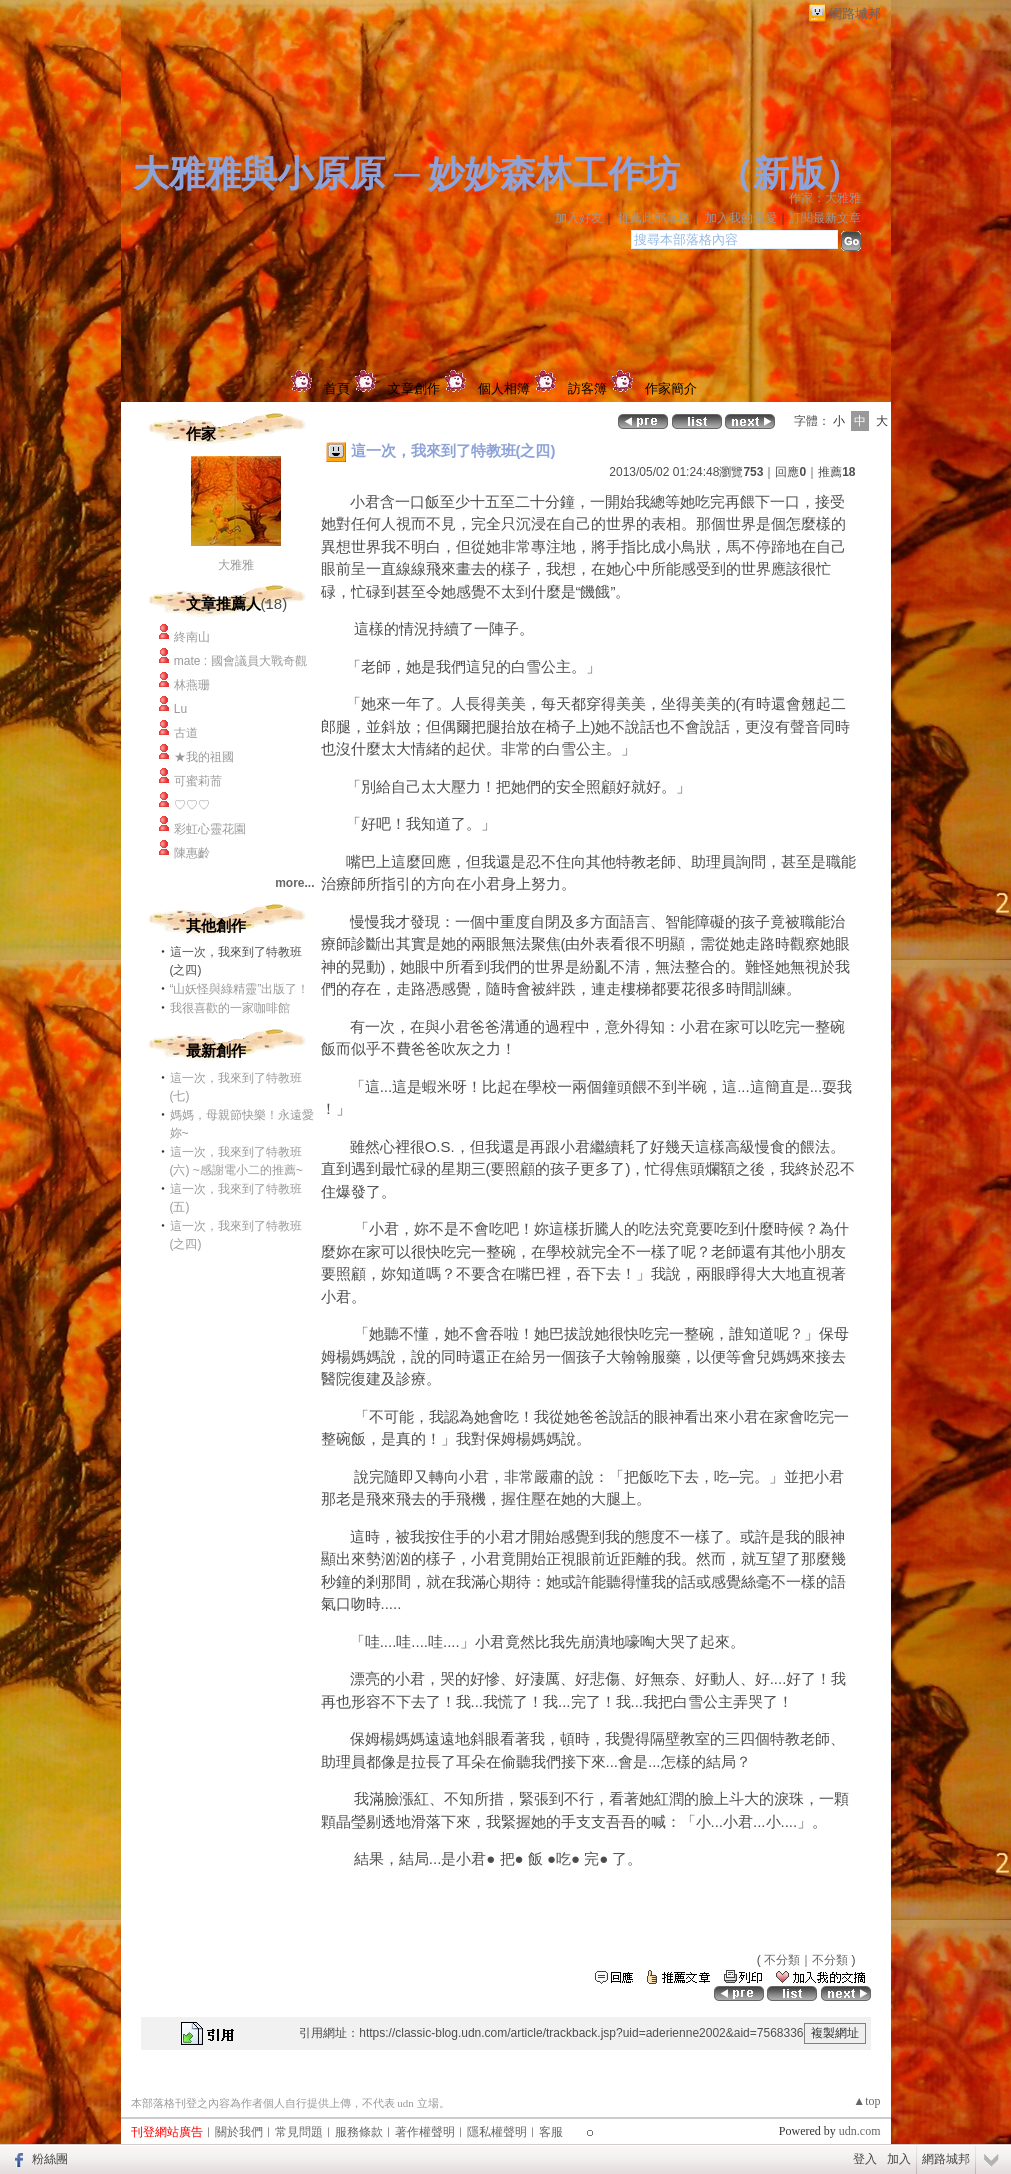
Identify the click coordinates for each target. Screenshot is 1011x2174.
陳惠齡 (192, 853)
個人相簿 (504, 388)
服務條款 (359, 2132)
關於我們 (239, 2132)
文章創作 (414, 388)
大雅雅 (236, 565)
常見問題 (299, 2132)
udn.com (860, 2131)
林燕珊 (199, 685)
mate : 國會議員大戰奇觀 (240, 661)
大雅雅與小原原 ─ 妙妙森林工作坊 (407, 174)
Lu (180, 709)
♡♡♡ (192, 805)
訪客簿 (587, 388)
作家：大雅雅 (825, 198)
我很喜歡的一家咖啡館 (230, 1008)
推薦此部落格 (654, 218)
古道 (186, 733)
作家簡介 (671, 388)
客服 (551, 2132)
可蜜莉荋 (198, 781)
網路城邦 (855, 13)
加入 (899, 2159)
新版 (789, 174)
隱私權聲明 (497, 2132)
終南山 (192, 637)
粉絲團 (50, 2159)
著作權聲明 (425, 2132)
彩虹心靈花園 (210, 829)
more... (294, 883)
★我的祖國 (204, 757)
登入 (865, 2159)
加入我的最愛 (741, 218)
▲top (866, 2101)
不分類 (782, 1960)
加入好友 (579, 218)
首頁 (337, 388)
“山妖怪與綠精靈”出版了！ (240, 989)
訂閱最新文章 (825, 218)
